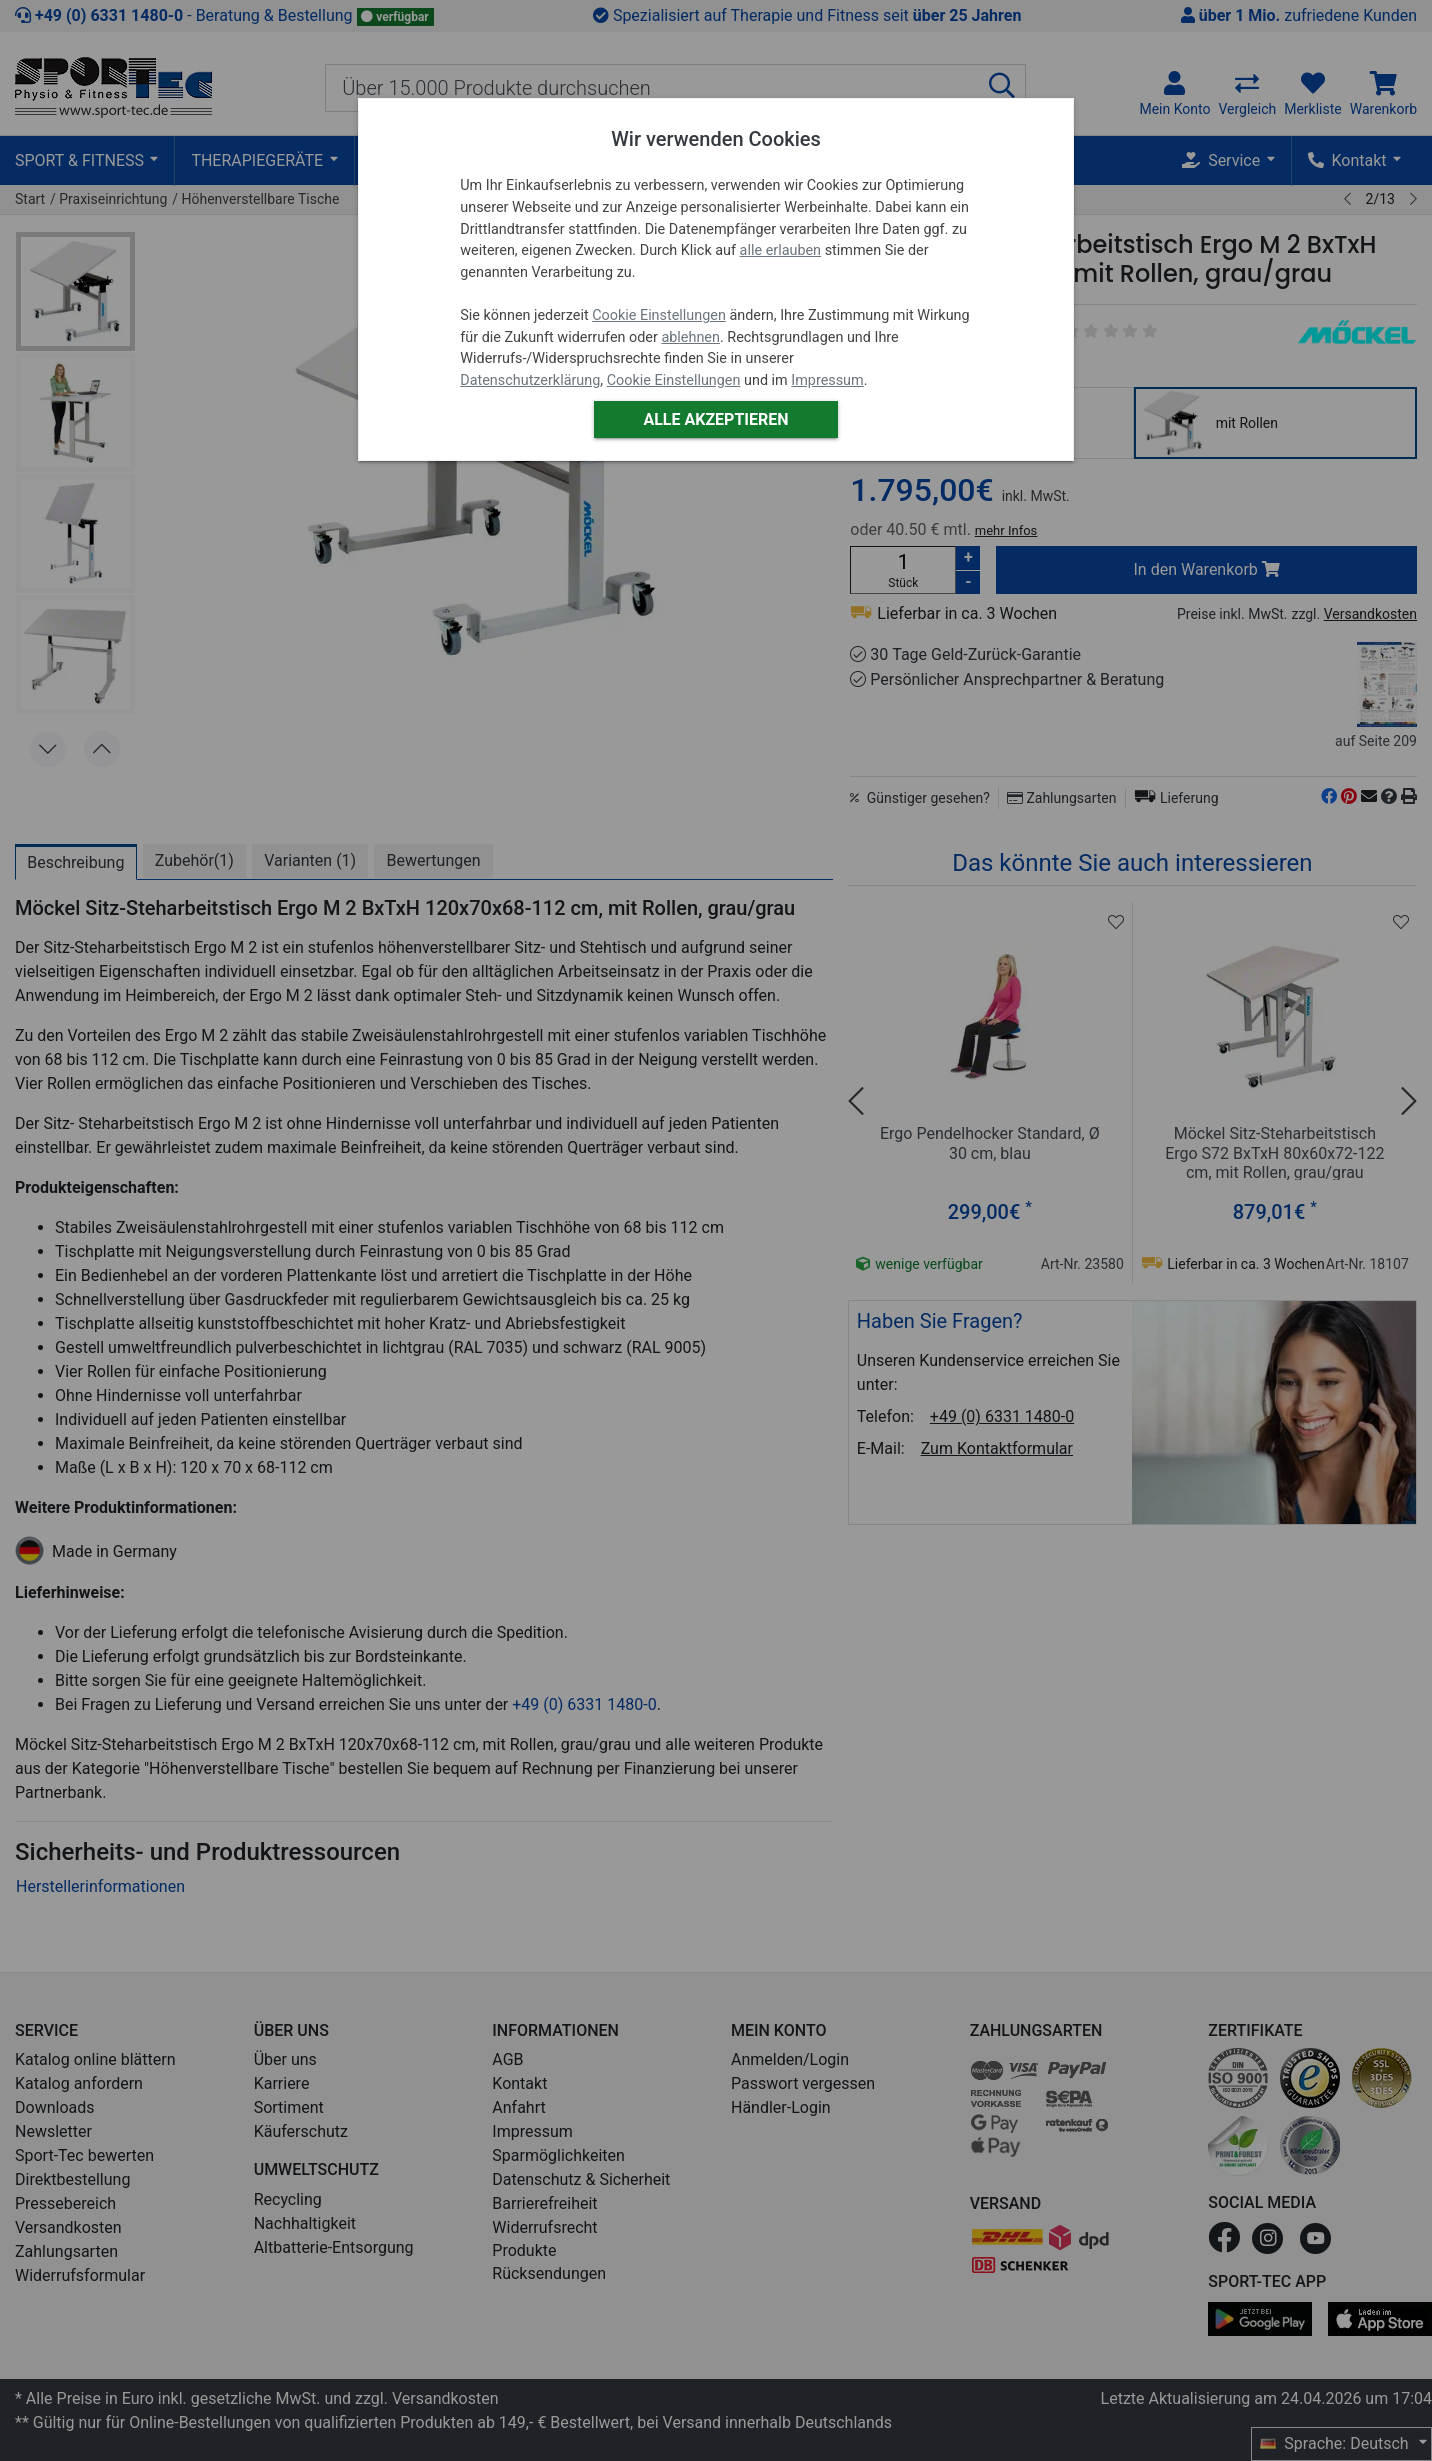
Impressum (827, 380)
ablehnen (690, 337)
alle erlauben (780, 250)
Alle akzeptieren (715, 419)
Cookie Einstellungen (659, 315)
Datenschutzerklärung (530, 380)
